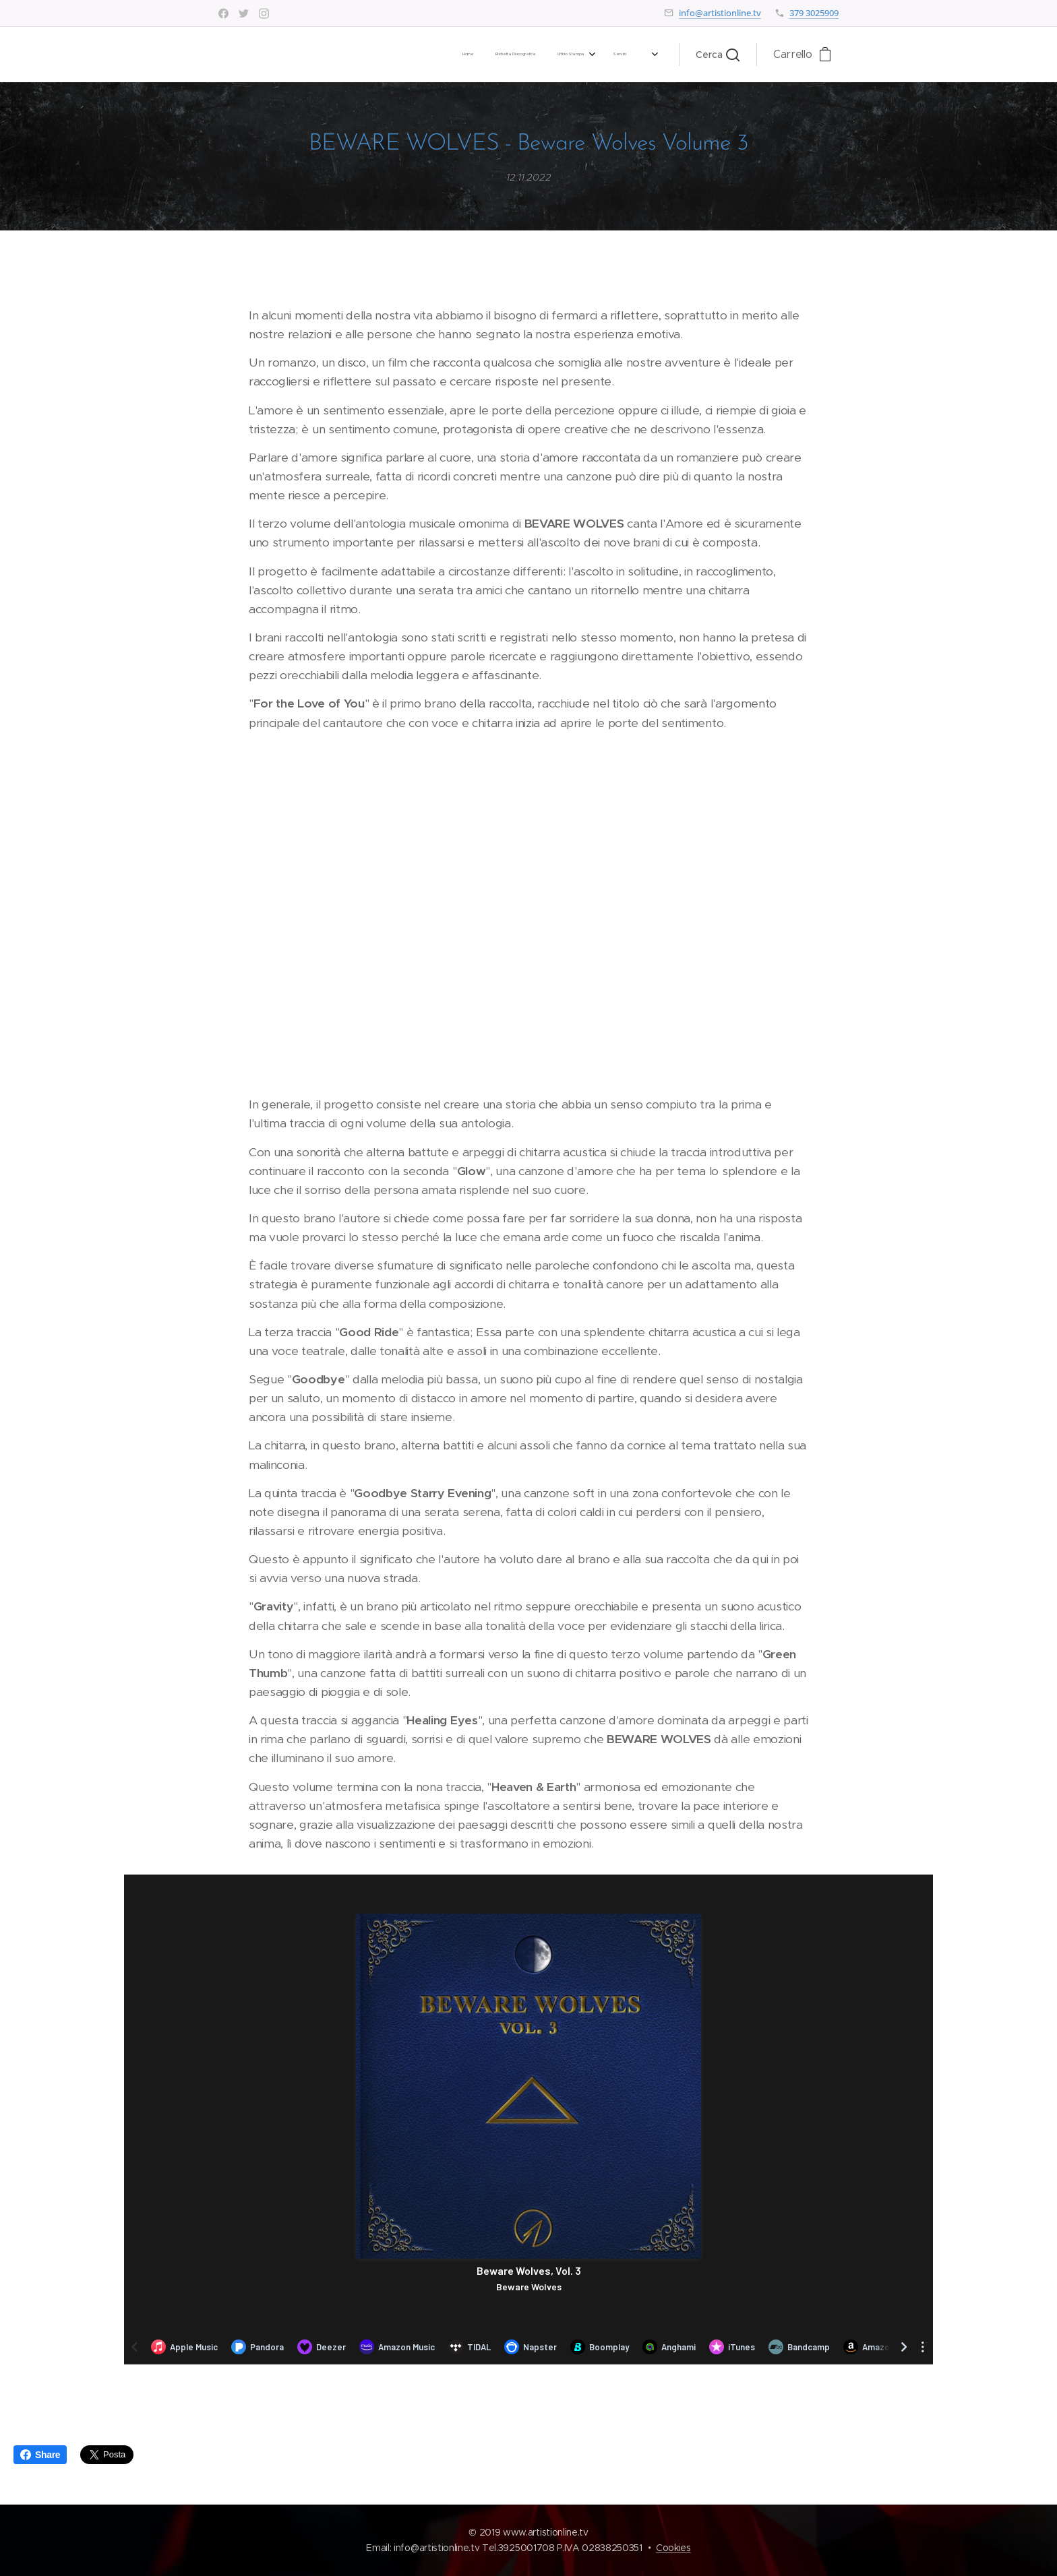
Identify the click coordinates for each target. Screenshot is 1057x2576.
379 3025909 (814, 13)
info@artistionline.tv (720, 13)
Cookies (673, 2548)
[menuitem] (457, 54)
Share (40, 2454)
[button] (717, 54)
